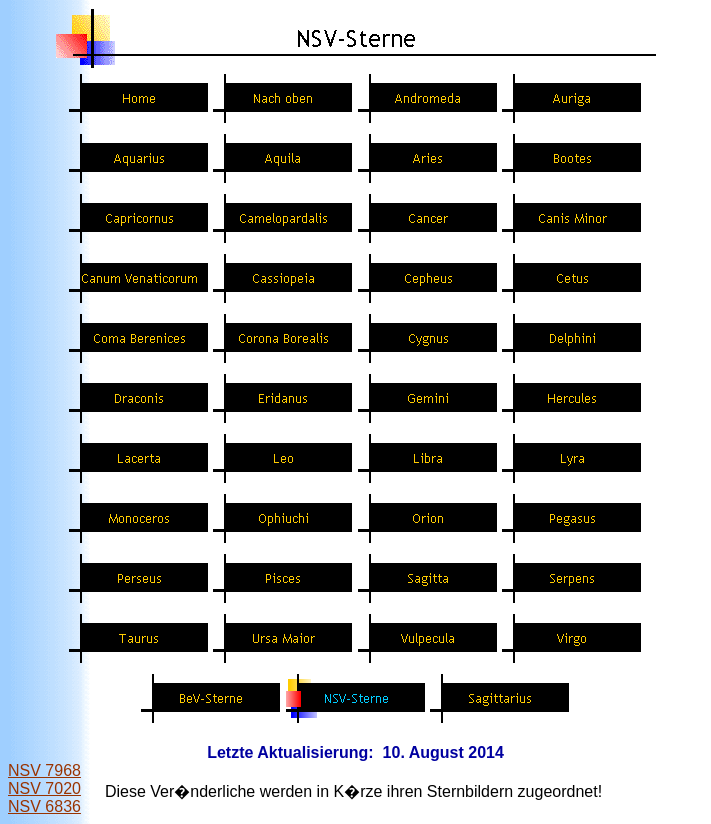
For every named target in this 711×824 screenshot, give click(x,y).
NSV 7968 (44, 770)
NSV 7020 (44, 788)
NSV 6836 (44, 806)
